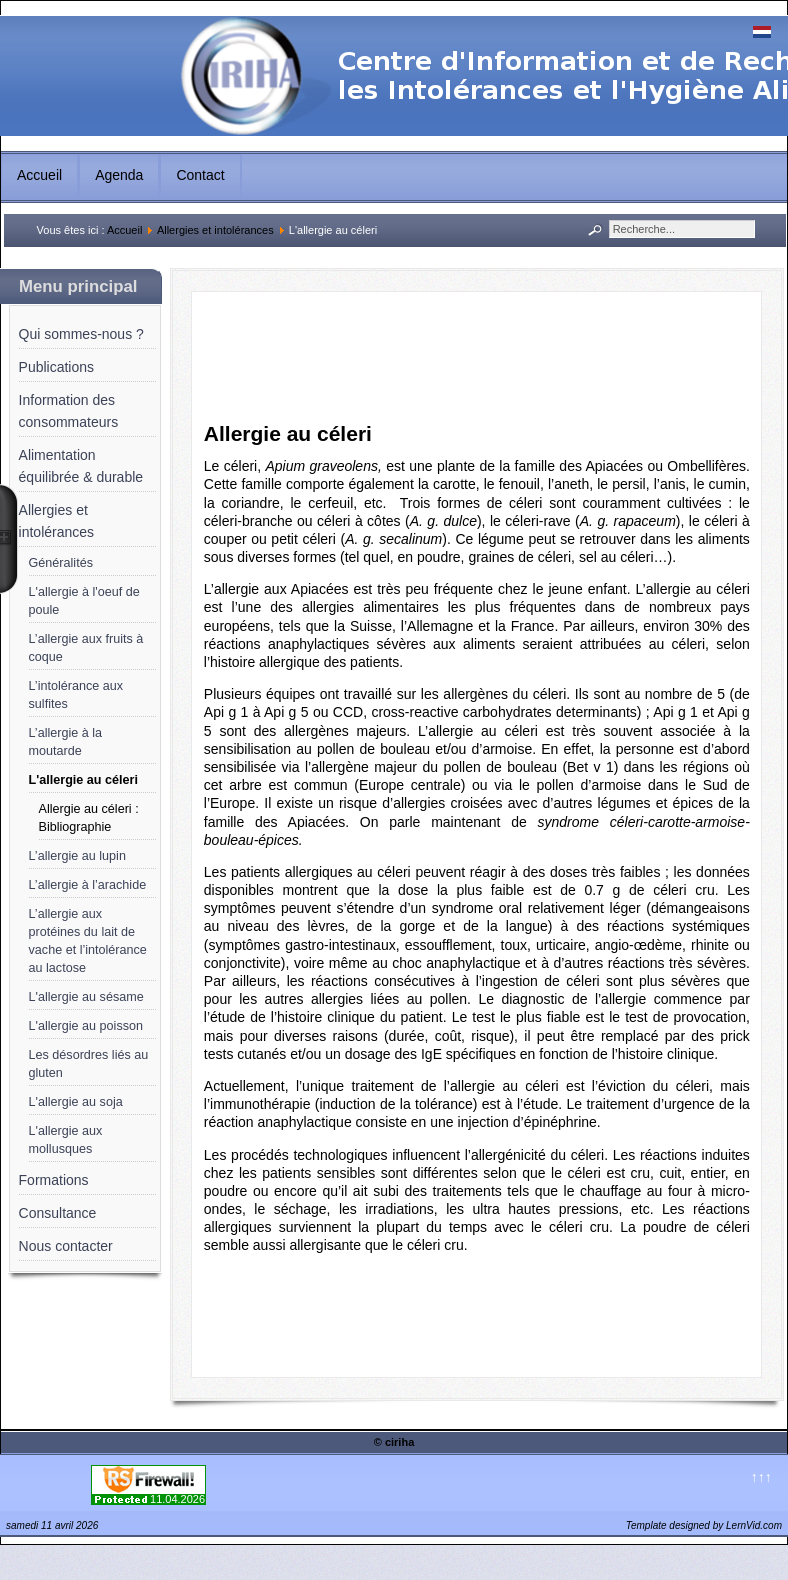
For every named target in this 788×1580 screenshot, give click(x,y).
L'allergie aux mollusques (66, 1140)
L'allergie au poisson (86, 1026)
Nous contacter (66, 1246)
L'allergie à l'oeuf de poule (84, 601)
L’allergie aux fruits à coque (86, 648)
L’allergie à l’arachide (88, 885)
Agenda (119, 175)
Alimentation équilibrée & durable (81, 466)
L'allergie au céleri (83, 780)
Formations (54, 1180)
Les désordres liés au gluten (89, 1064)
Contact (200, 175)
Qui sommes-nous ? (81, 334)
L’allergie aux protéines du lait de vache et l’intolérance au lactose (88, 941)
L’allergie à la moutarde (66, 742)
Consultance (58, 1213)
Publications (57, 367)
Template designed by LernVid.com (704, 1525)
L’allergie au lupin (77, 856)
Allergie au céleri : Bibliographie (89, 818)
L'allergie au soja (76, 1102)
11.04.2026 (177, 1499)
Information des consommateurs (69, 411)
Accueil (39, 175)
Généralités (61, 563)
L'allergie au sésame (86, 997)
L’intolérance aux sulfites (76, 695)
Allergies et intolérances (215, 230)
